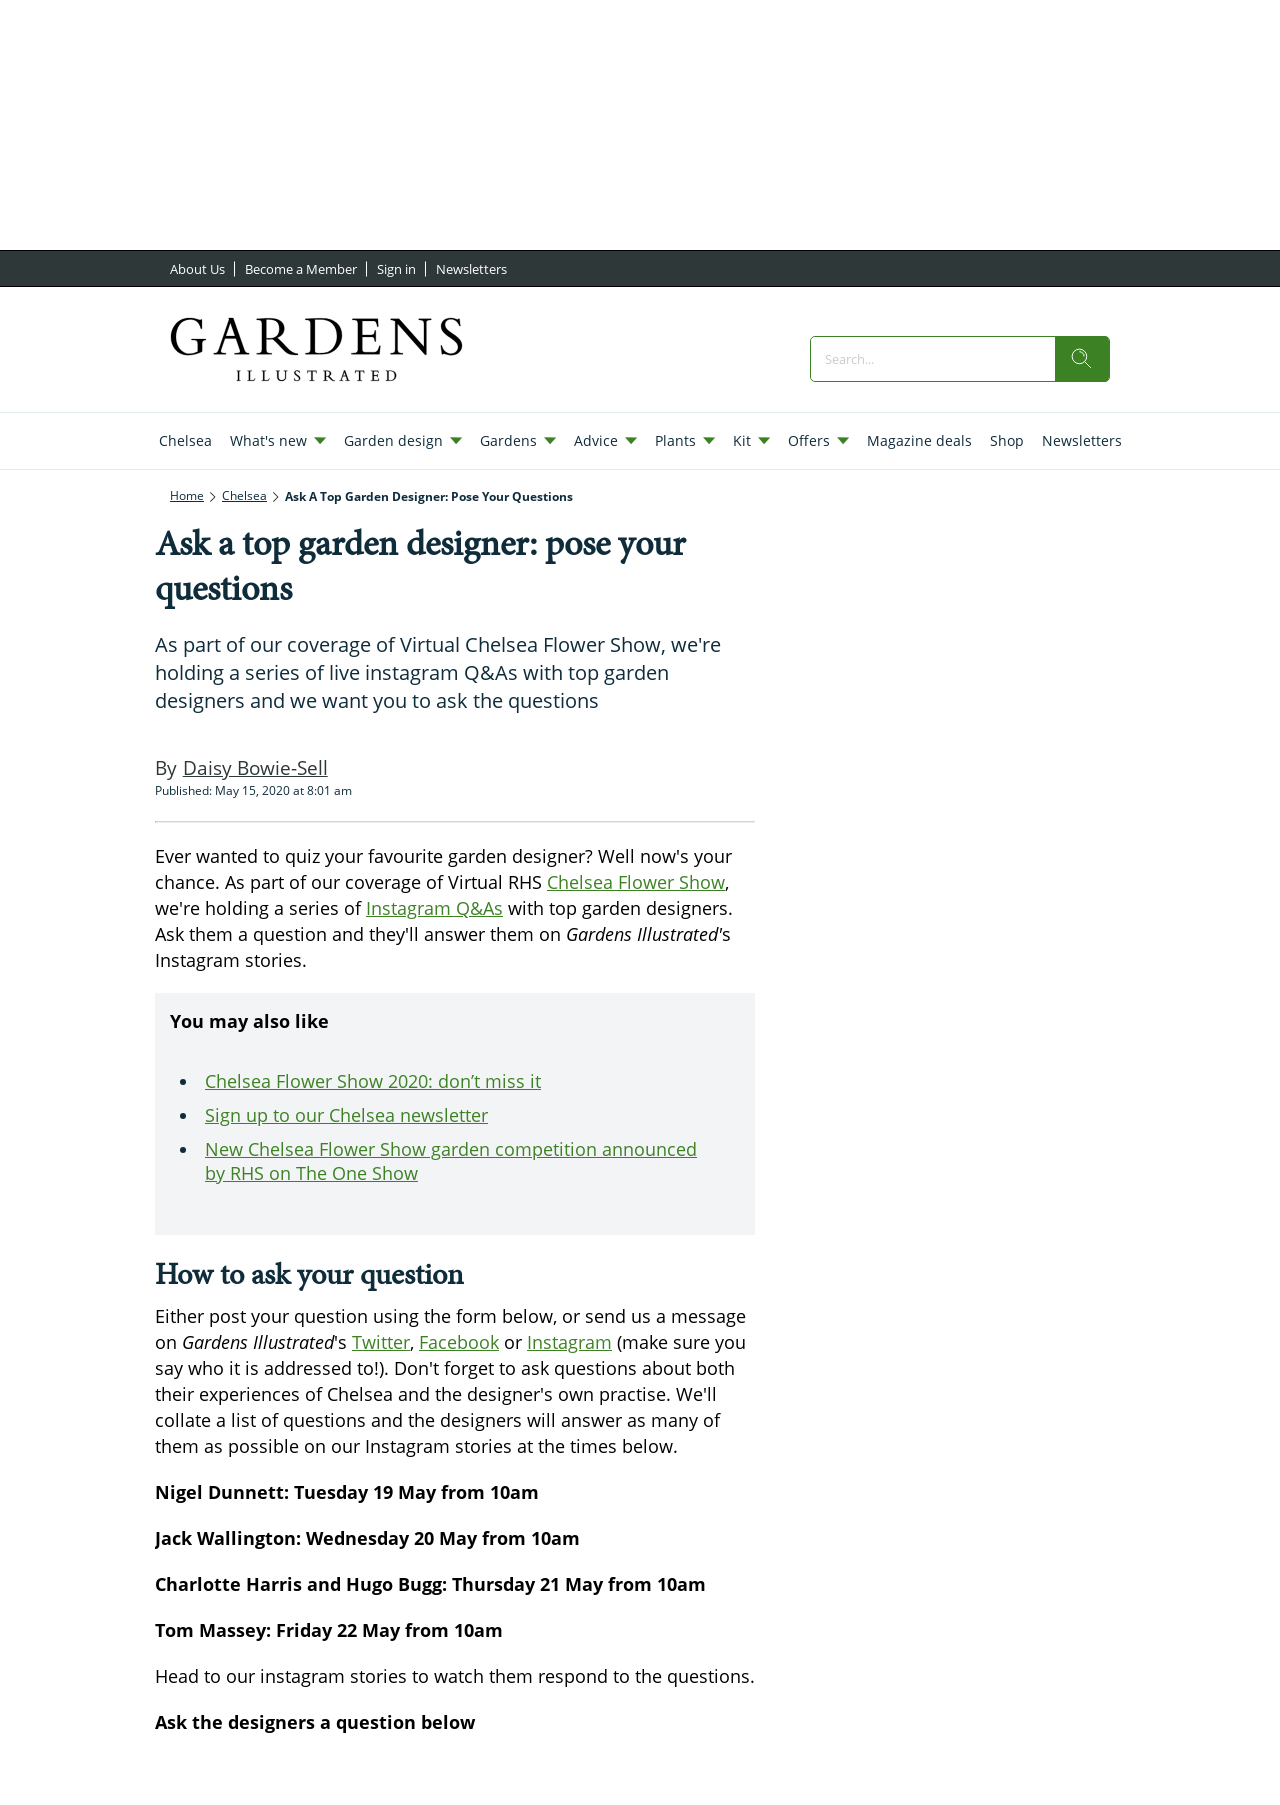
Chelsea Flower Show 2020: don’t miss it (373, 1081)
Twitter (381, 1342)
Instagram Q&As (434, 908)
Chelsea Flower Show (636, 882)
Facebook (459, 1342)
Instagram (569, 1342)
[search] (1082, 359)
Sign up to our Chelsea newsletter (346, 1115)
